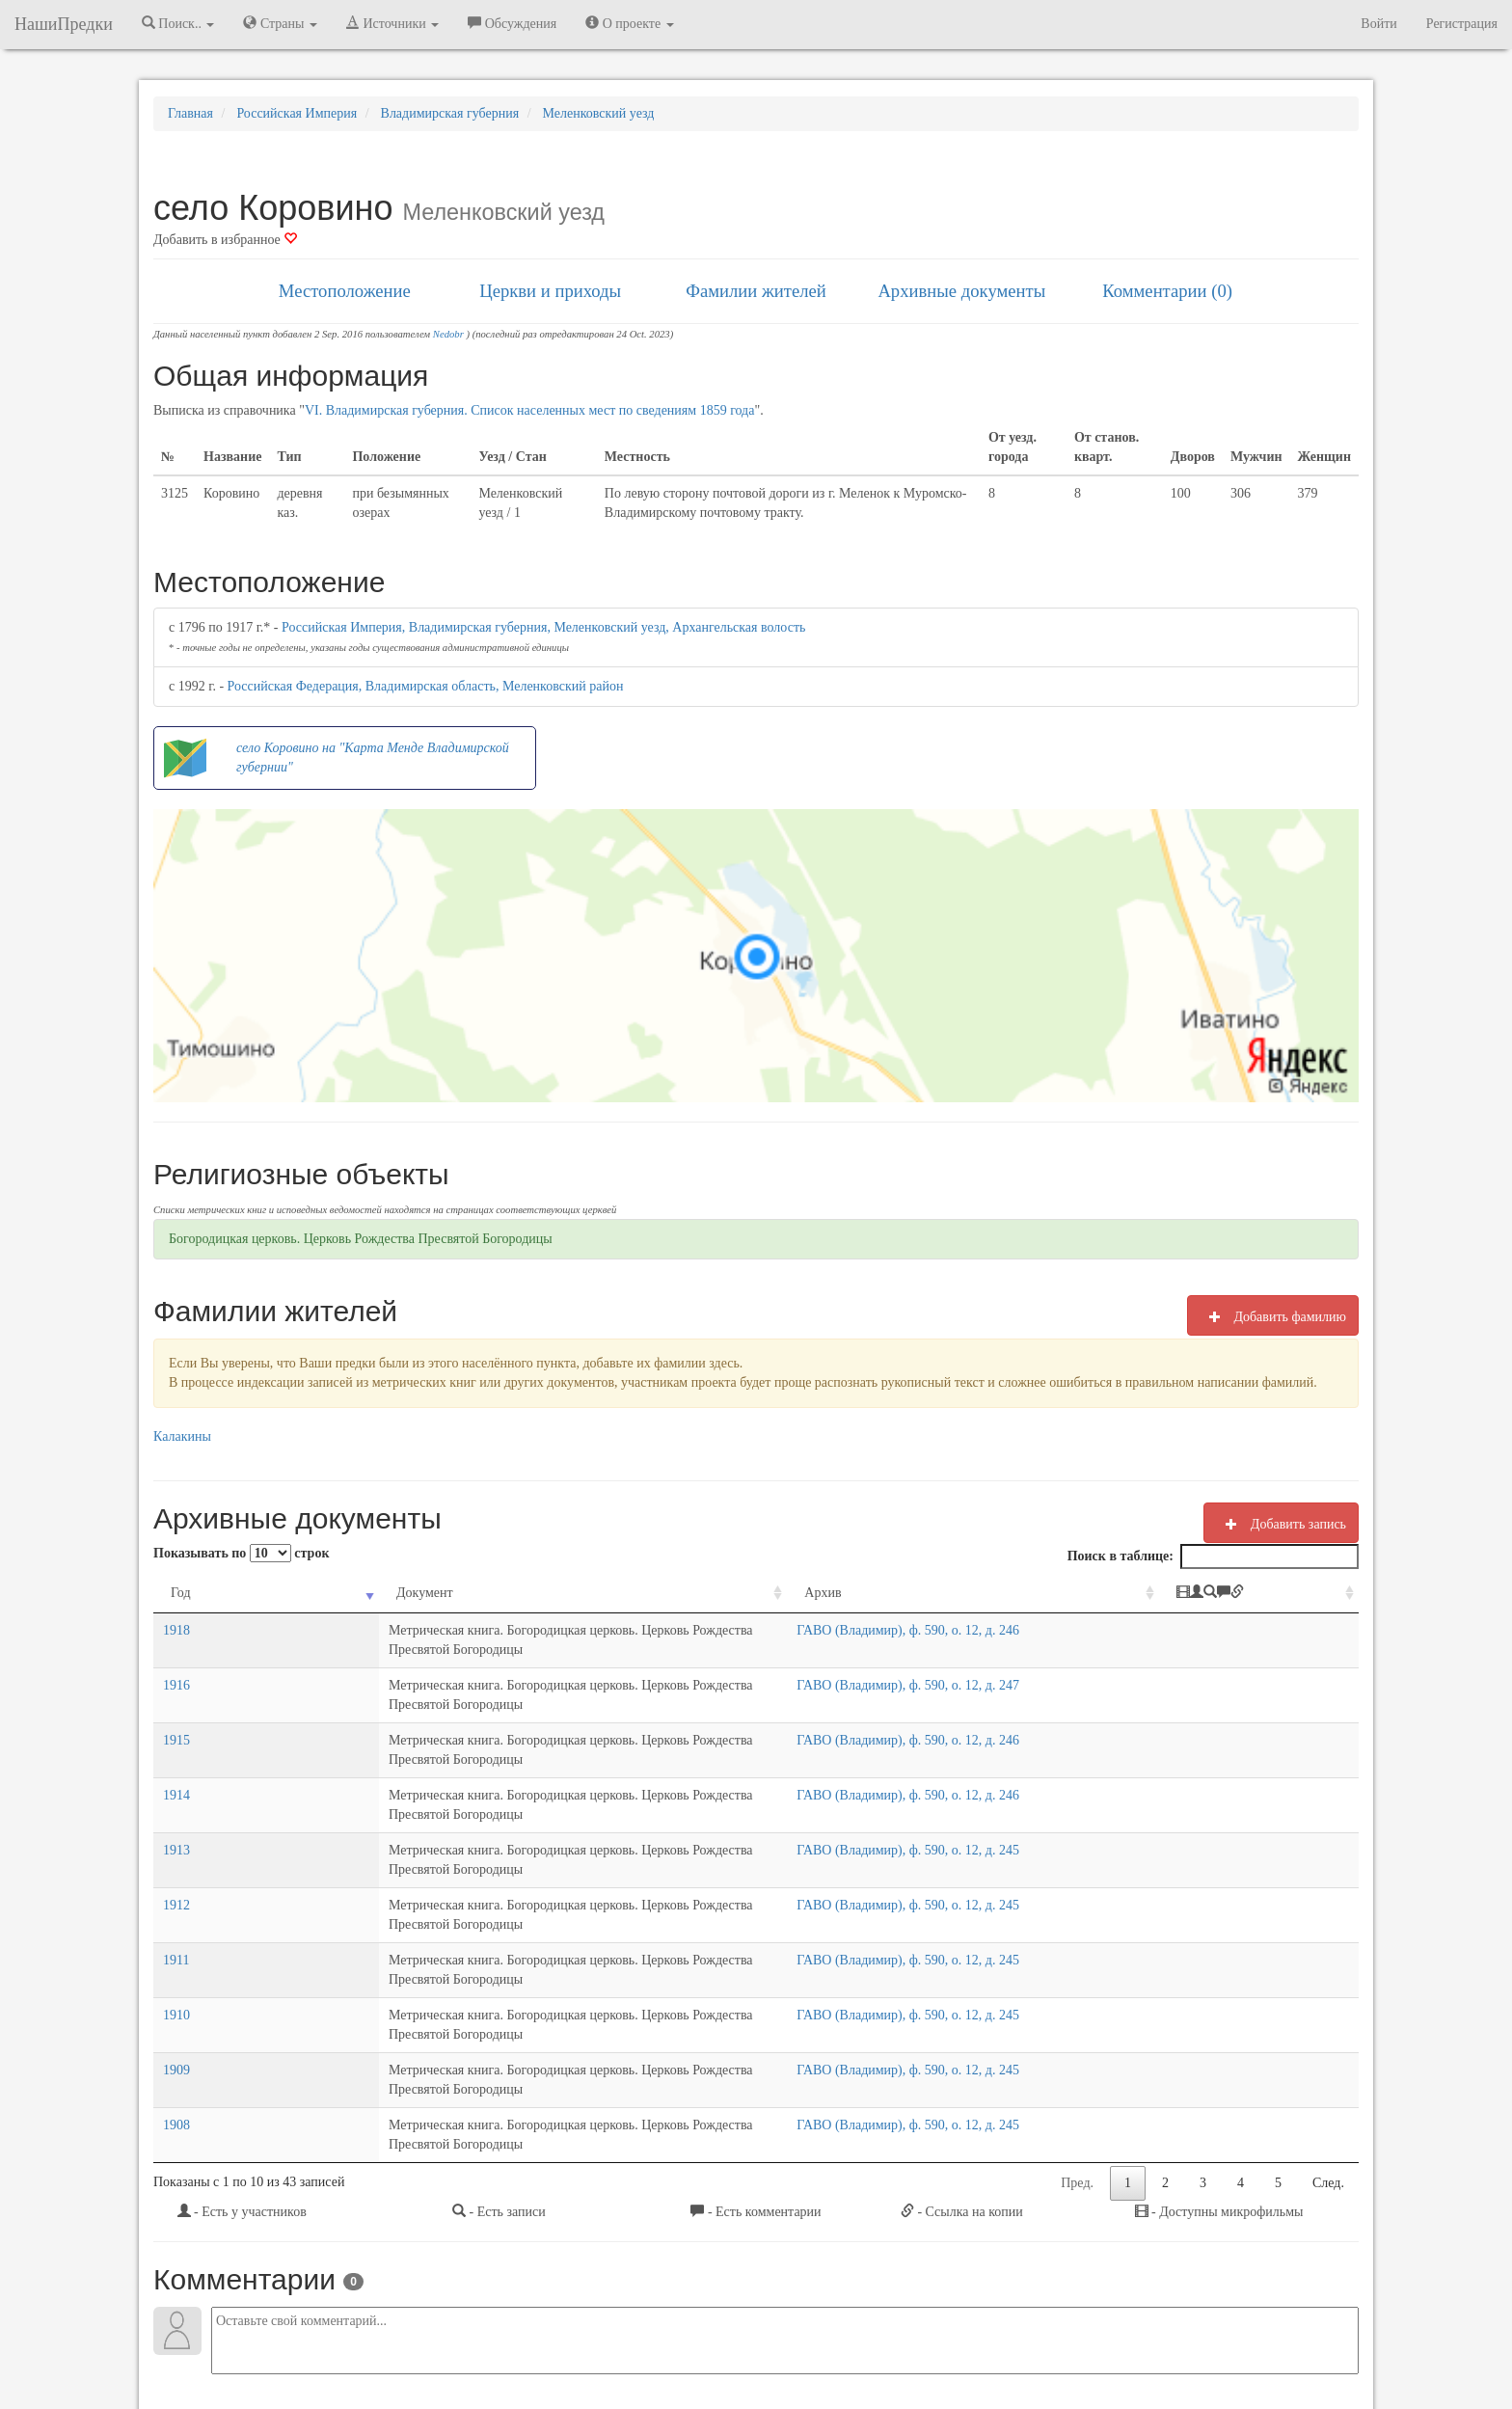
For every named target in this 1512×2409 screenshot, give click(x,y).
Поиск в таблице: (1213, 1556)
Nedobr (448, 334)
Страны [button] (280, 23)
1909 (176, 1915)
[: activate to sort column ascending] (1292, 1593)
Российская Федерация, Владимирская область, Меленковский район (426, 686)
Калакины (182, 1436)
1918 (176, 1630)
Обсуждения (512, 23)
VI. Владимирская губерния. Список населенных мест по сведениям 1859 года (530, 410)
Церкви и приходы (550, 291)
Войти (1378, 23)
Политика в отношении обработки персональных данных (967, 2343)
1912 (176, 1808)
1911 (176, 1844)
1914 (176, 1737)
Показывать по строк (241, 1553)
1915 (176, 1701)
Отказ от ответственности (719, 2343)
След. (1328, 1990)
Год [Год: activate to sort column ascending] (181, 1592)
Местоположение (345, 291)
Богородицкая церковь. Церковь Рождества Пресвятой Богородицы (361, 1239)
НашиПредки (63, 24)
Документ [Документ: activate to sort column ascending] (270, 1592)
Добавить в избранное (225, 239)
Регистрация (1462, 23)
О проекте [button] (629, 23)
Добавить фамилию (1273, 1316)
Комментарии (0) (1167, 291)
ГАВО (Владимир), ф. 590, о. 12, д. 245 (1028, 1773)
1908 (176, 1951)
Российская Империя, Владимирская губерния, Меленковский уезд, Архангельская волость (543, 627)
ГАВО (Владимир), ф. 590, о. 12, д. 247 (1028, 1666)
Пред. (1077, 1990)
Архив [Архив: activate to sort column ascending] (943, 1592)
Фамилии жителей (756, 291)
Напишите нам (525, 2343)
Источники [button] (392, 23)
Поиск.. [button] (178, 23)
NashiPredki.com (427, 2343)
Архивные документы (961, 291)
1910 (176, 1880)
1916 (176, 1666)
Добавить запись (1281, 1523)
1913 (176, 1773)
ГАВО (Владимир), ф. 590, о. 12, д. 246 (1028, 1630)
